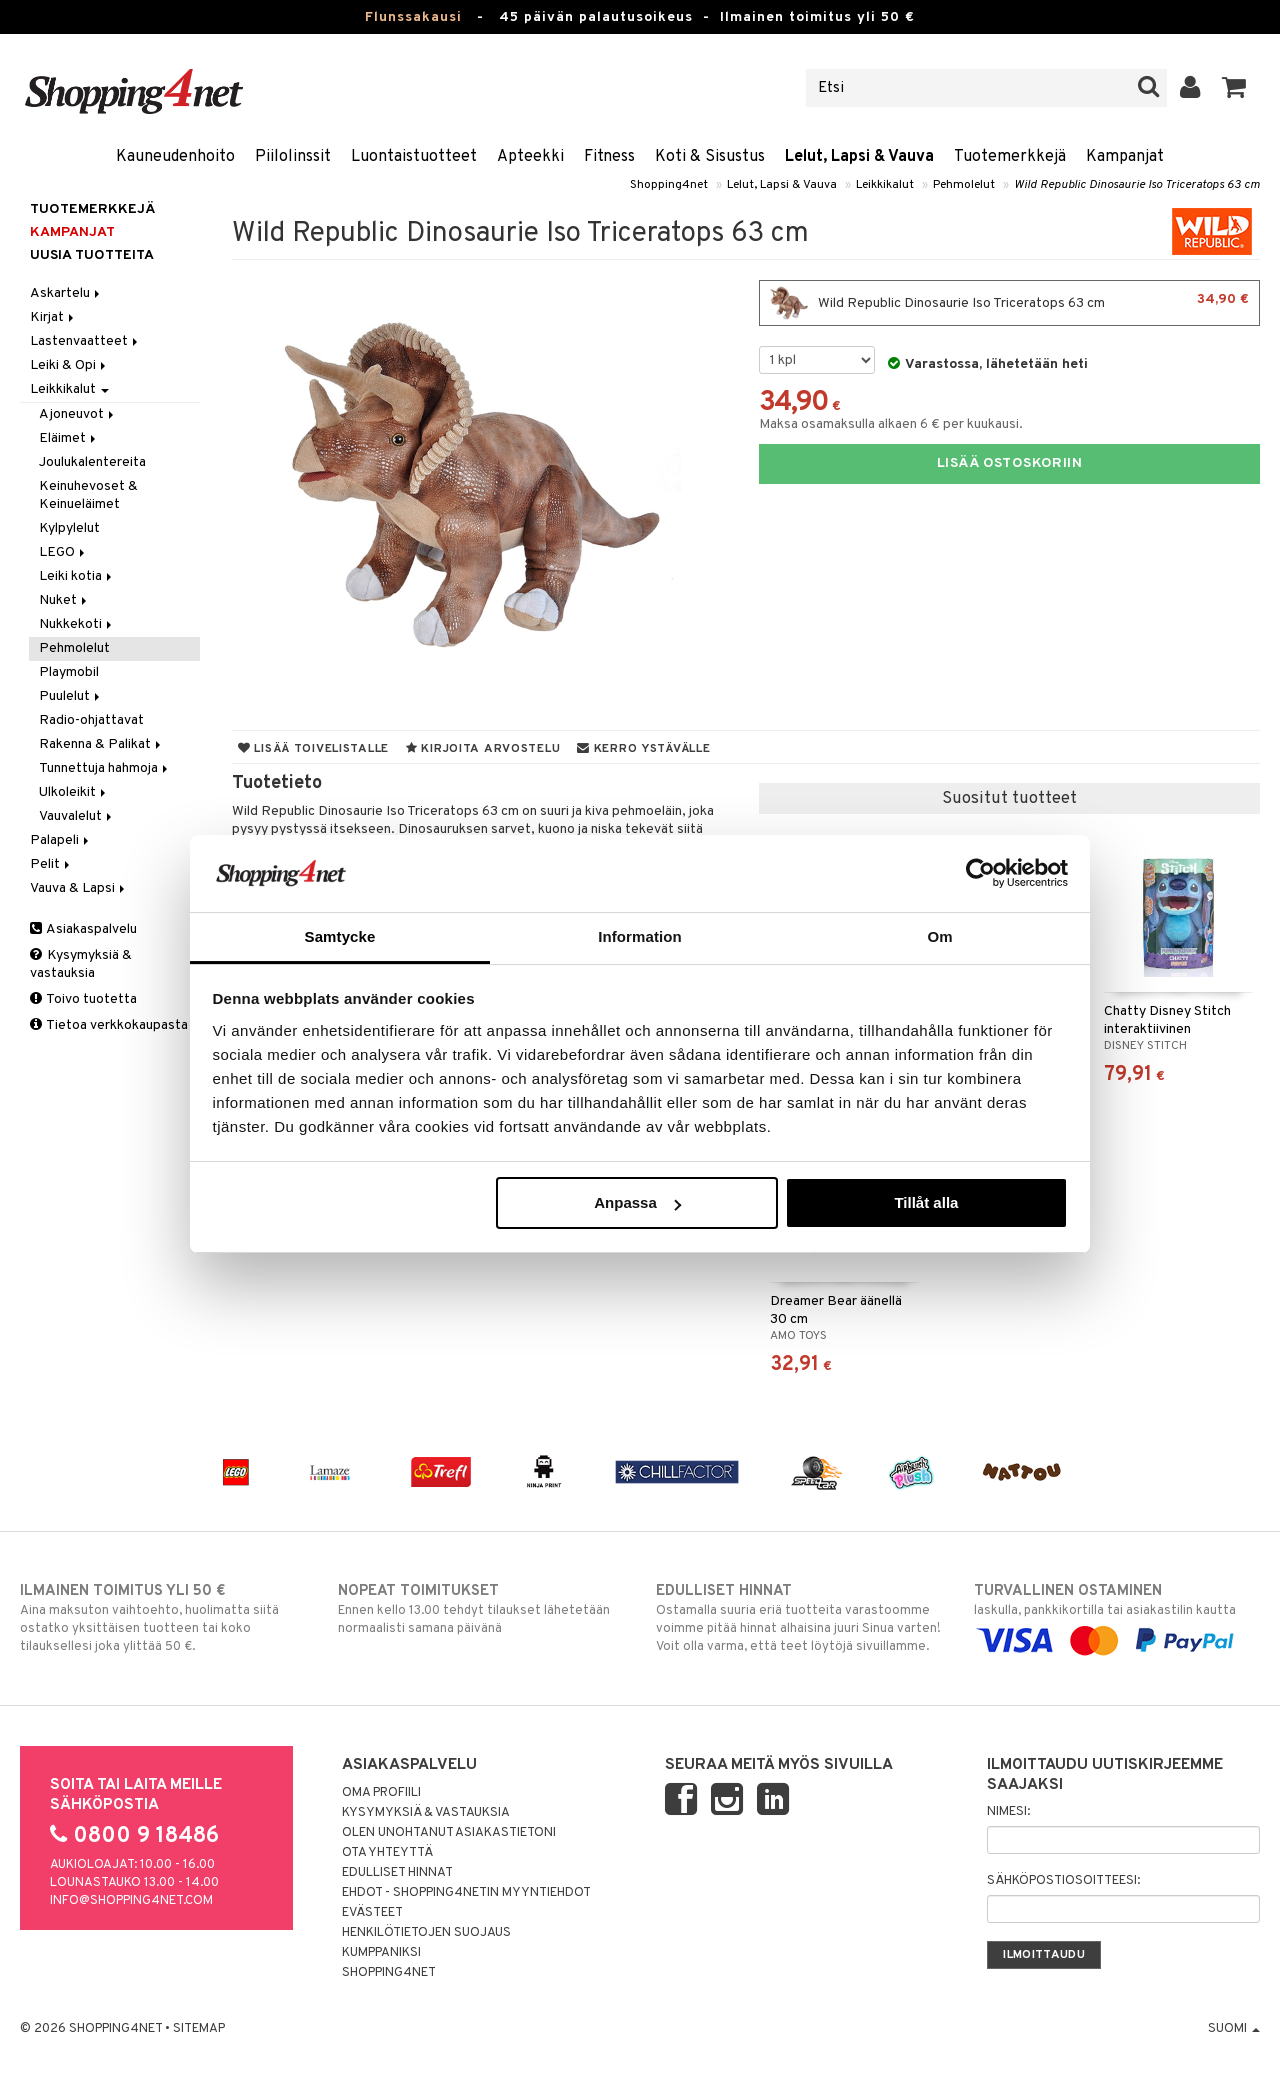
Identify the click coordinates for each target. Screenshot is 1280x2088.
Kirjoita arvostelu (483, 749)
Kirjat (53, 317)
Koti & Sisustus (710, 157)
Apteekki (530, 157)
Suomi (1234, 2029)
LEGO (63, 552)
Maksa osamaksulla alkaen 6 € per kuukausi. (891, 424)
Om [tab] (939, 936)
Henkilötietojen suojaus (426, 1933)
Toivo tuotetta (83, 999)
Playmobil (69, 672)
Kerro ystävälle (643, 749)
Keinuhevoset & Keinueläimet (88, 495)
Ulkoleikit (74, 792)
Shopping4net (669, 185)
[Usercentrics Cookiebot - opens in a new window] (980, 873)
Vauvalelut (77, 816)
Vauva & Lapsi (79, 888)
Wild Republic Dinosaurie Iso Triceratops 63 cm (1137, 185)
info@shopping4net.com (131, 1901)
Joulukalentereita (92, 462)
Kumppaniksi (381, 1953)
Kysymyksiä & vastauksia (81, 964)
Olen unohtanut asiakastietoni (449, 1833)
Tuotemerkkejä (1010, 157)
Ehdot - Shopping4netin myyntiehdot (466, 1893)
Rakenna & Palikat (101, 744)
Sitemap (199, 2029)
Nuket (64, 600)
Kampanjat (1125, 157)
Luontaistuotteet (414, 157)
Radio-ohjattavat (91, 720)
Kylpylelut (69, 528)
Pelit (51, 864)
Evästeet (372, 1913)
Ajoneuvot (78, 414)
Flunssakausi (413, 17)
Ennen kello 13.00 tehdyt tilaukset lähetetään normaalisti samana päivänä (481, 1609)
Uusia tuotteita (92, 255)
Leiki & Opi (69, 365)
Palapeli (61, 840)
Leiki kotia (77, 576)
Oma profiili (381, 1793)
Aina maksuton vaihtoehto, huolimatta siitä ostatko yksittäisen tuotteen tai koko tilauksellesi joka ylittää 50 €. (163, 1618)
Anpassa (637, 1202)
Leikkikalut (885, 185)
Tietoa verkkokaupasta (109, 1025)
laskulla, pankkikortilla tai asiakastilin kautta (1117, 1616)
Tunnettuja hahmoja (105, 768)
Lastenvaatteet (85, 341)
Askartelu (66, 293)
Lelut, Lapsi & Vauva (859, 157)
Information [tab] (640, 936)
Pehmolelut (964, 185)
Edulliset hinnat (397, 1873)
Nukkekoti (77, 624)
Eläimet (69, 438)
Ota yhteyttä (387, 1853)
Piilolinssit (293, 157)
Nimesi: (1008, 1812)
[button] (1234, 88)
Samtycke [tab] (340, 936)
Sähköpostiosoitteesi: (1063, 1881)
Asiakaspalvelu (83, 929)
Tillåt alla (926, 1202)
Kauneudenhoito (175, 157)
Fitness (609, 157)
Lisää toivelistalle (313, 749)
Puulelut (71, 696)
